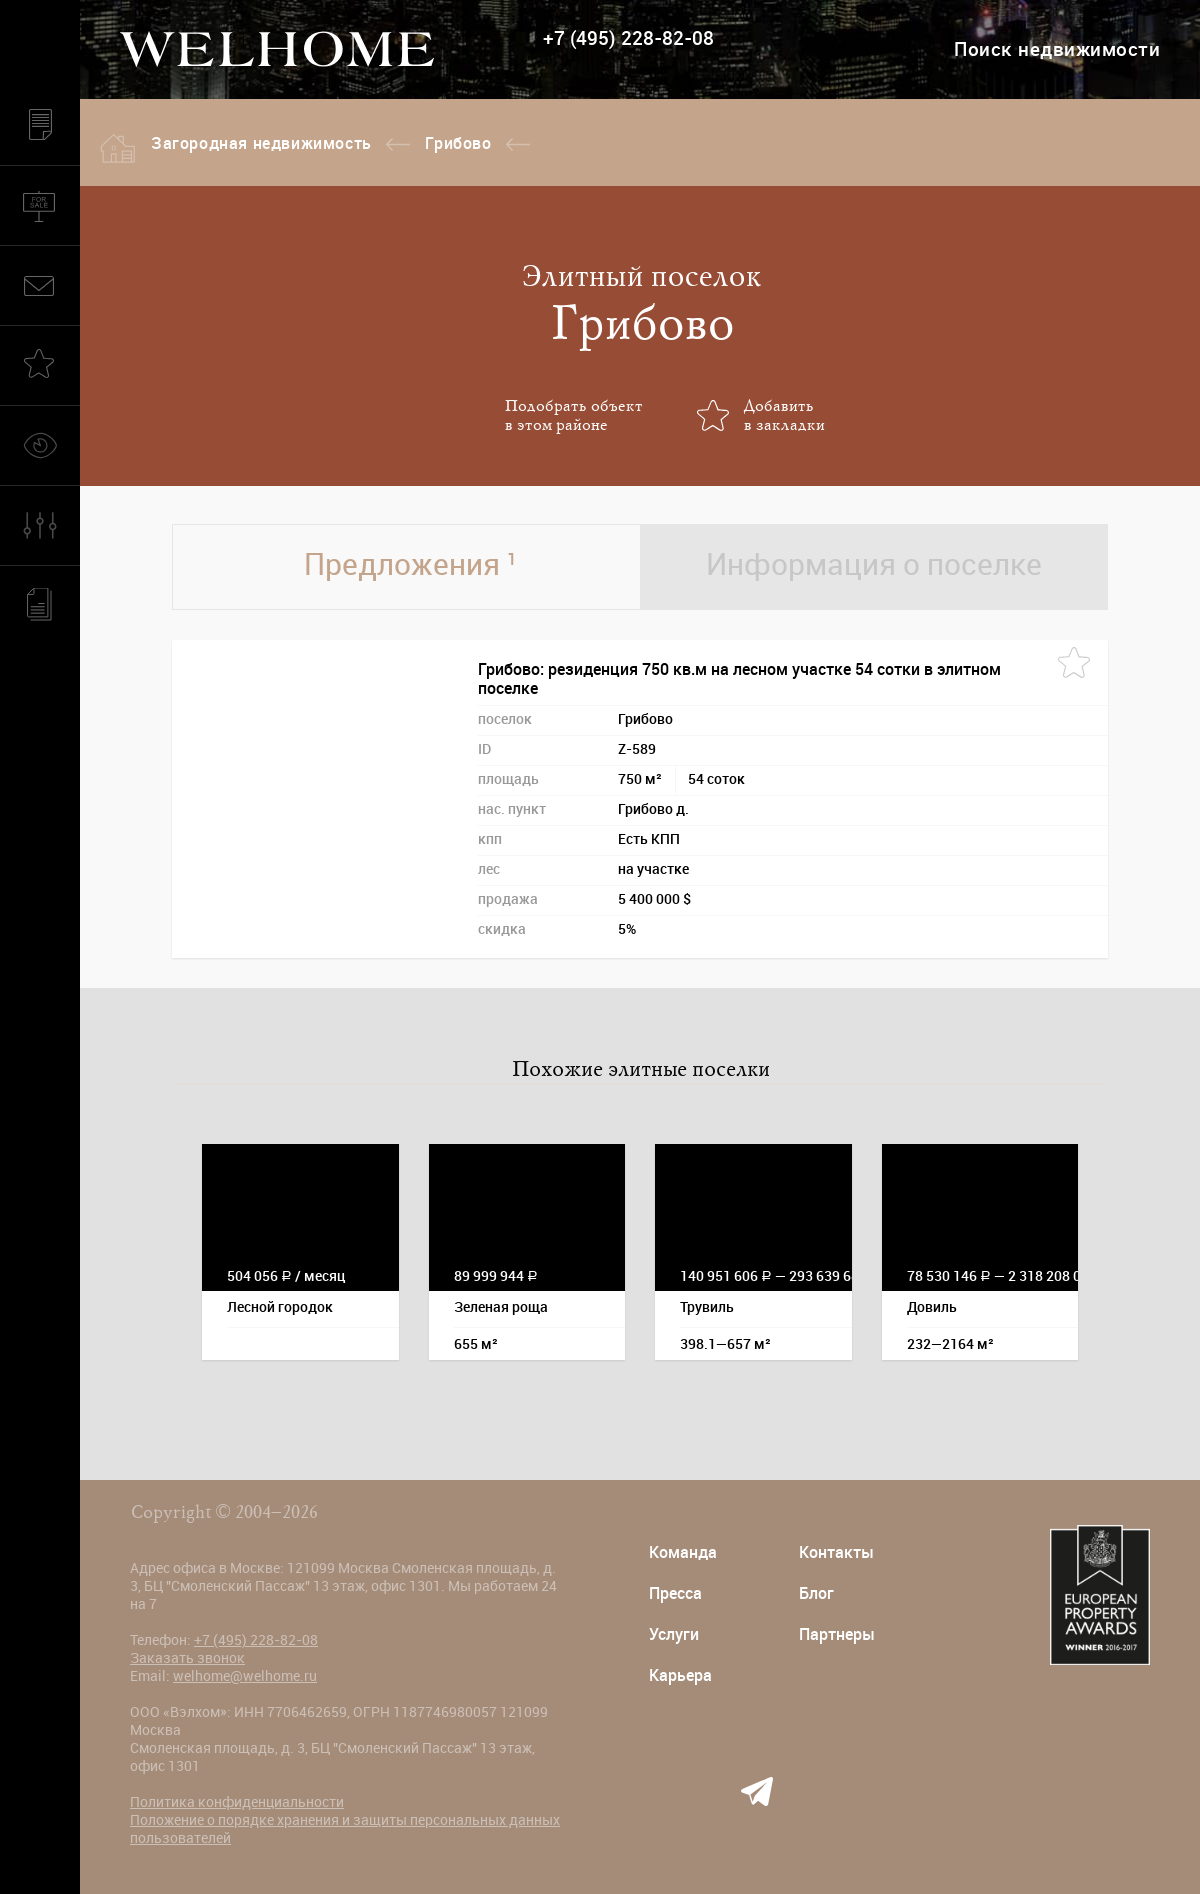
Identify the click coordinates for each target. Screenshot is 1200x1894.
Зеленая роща (501, 1307)
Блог (816, 1593)
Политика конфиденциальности (237, 1802)
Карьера (680, 1675)
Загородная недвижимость (261, 143)
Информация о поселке (874, 564)
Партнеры (837, 1634)
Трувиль (707, 1307)
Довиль (932, 1307)
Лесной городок (280, 1307)
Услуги (674, 1634)
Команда (683, 1552)
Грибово (458, 143)
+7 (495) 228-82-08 (628, 38)
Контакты (836, 1552)
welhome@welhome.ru (245, 1676)
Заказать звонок (187, 1658)
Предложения (410, 564)
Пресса (675, 1593)
